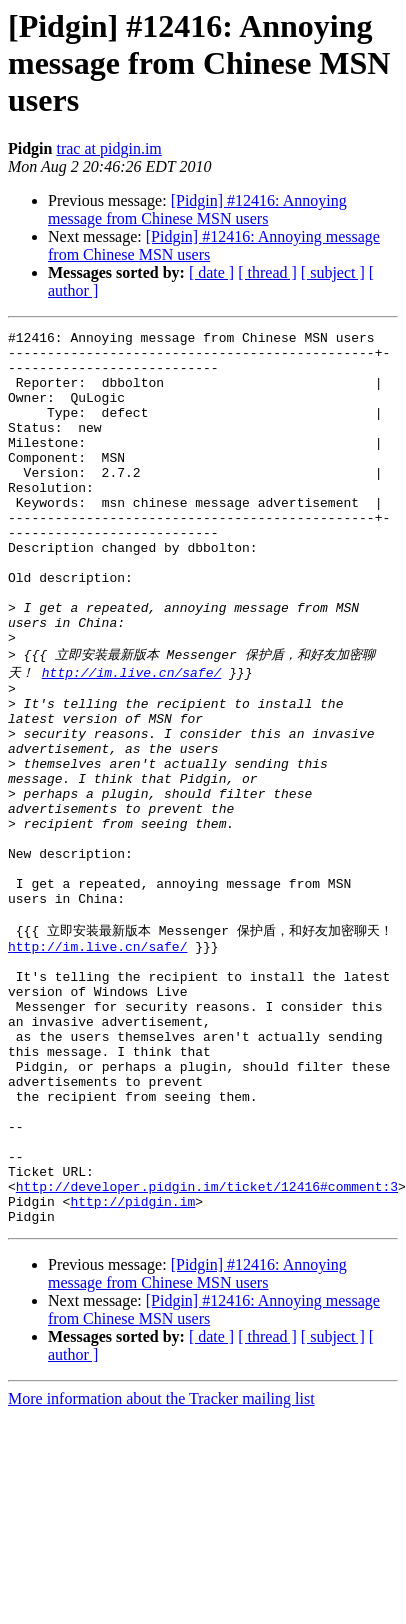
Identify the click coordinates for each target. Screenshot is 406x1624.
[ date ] (211, 272)
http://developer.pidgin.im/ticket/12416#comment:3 (207, 1351)
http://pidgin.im (132, 1369)
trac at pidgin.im (108, 148)
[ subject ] (333, 272)
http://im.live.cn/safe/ (131, 737)
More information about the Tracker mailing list (161, 1569)
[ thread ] (267, 272)
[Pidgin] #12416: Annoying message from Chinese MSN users (197, 209)
